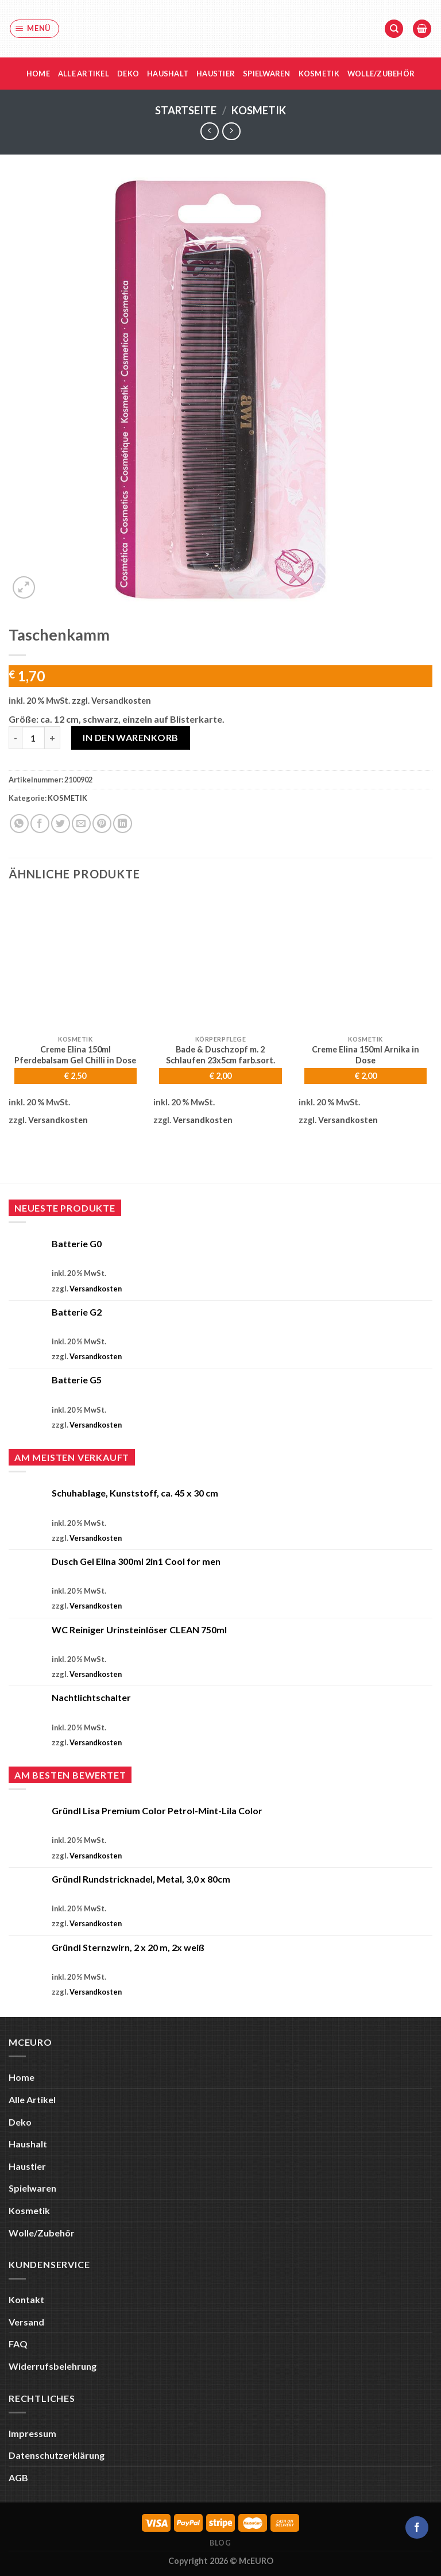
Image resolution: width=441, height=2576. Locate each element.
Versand (26, 2321)
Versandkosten (121, 700)
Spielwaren (267, 73)
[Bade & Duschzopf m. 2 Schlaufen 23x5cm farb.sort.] (220, 962)
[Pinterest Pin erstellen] (101, 823)
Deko (128, 73)
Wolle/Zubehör (381, 73)
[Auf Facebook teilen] (39, 823)
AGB (18, 2477)
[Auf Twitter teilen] (60, 823)
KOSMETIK (258, 110)
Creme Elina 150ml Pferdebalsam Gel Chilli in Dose (75, 1054)
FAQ (18, 2343)
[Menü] (35, 29)
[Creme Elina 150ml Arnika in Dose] (365, 962)
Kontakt (26, 2299)
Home (38, 73)
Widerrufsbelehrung (52, 2366)
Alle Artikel (83, 73)
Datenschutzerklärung (57, 2455)
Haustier (215, 73)
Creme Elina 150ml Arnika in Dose (365, 1054)
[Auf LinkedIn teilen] (122, 823)
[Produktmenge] (33, 737)
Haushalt (167, 73)
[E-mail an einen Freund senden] (81, 823)
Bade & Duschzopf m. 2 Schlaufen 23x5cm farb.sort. (220, 1054)
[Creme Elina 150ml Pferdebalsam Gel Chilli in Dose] (75, 962)
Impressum (32, 2433)
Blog (220, 2543)
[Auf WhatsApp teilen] (19, 823)
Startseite (185, 110)
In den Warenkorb (131, 737)
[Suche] (394, 29)
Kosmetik (319, 73)
